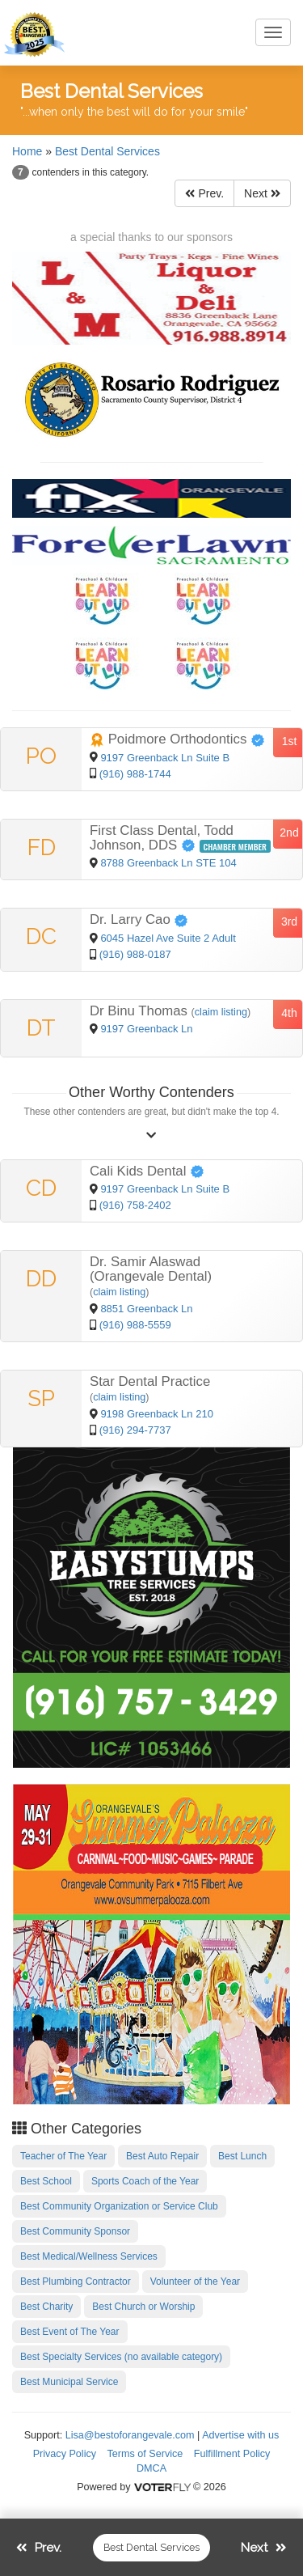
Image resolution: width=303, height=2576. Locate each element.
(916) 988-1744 (135, 774)
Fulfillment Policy (232, 2453)
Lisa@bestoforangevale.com (130, 2435)
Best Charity (46, 2306)
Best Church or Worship (143, 2306)
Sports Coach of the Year (145, 2181)
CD (41, 1188)
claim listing (221, 1012)
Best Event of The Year (70, 2331)
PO (41, 756)
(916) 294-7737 (135, 1430)
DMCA (151, 2468)
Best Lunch (242, 2156)
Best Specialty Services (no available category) (121, 2356)
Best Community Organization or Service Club (119, 2206)
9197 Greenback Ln (146, 1029)
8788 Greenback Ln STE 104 (168, 863)
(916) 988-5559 (135, 1325)
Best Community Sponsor (75, 2231)
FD (41, 847)
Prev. (204, 193)
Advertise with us (240, 2435)
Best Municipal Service (69, 2381)
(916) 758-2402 (135, 1205)
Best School (46, 2181)
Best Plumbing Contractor (75, 2281)
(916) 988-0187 (135, 954)
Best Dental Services (107, 151)
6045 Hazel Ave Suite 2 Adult (167, 938)
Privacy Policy (64, 2453)
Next (262, 193)
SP (41, 1398)
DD (41, 1278)
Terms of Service (145, 2453)
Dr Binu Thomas (140, 1011)
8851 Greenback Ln (146, 1309)
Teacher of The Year (63, 2156)
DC (41, 936)
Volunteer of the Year (195, 2281)
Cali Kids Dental (147, 1171)
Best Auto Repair (162, 2156)
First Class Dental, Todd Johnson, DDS (162, 838)
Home (27, 151)
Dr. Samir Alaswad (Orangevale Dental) (151, 1269)
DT (41, 1028)
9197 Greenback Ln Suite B (164, 758)
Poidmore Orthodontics (177, 739)
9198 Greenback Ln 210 (156, 1414)
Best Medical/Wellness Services (89, 2256)
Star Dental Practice (150, 1381)
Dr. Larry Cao (139, 919)
